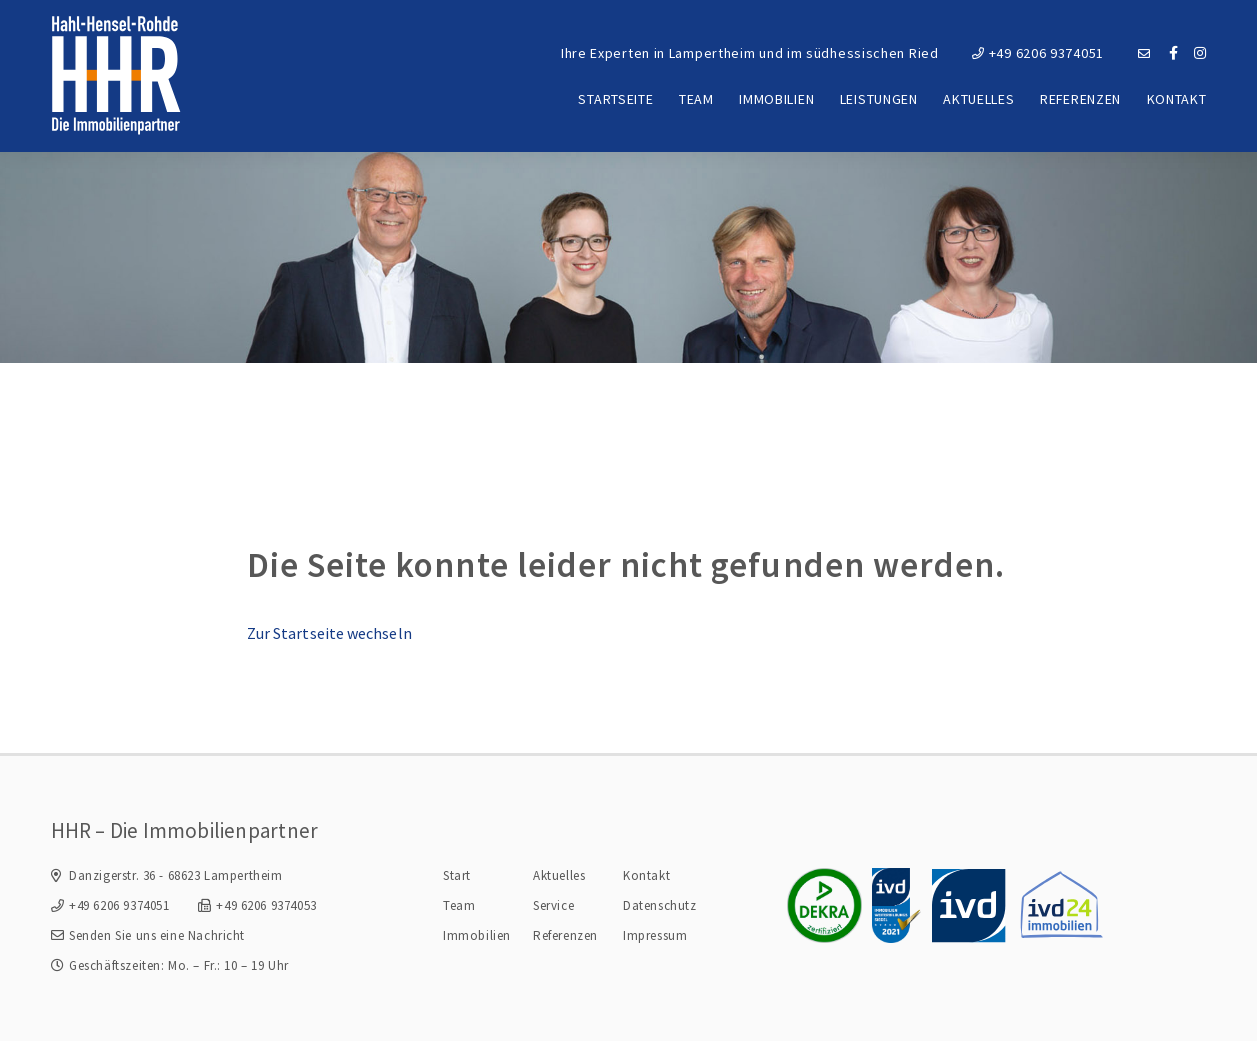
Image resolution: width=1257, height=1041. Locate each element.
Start (457, 875)
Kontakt (1177, 99)
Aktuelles (978, 99)
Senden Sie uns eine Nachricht (157, 935)
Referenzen (1080, 99)
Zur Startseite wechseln (329, 633)
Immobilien (776, 99)
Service (553, 905)
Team (696, 99)
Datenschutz (659, 905)
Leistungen (879, 99)
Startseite (615, 99)
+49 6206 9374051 (1038, 53)
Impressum (655, 935)
